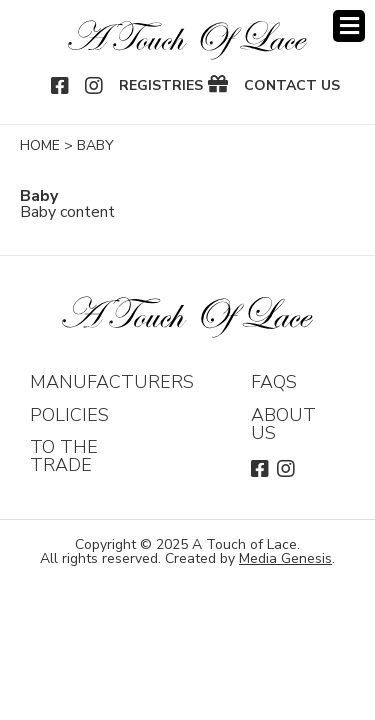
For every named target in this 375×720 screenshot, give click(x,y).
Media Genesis (285, 558)
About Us (283, 424)
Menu (349, 26)
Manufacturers (112, 382)
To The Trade (64, 456)
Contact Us (292, 86)
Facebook (61, 86)
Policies (69, 415)
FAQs (274, 382)
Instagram (95, 86)
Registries (161, 86)
